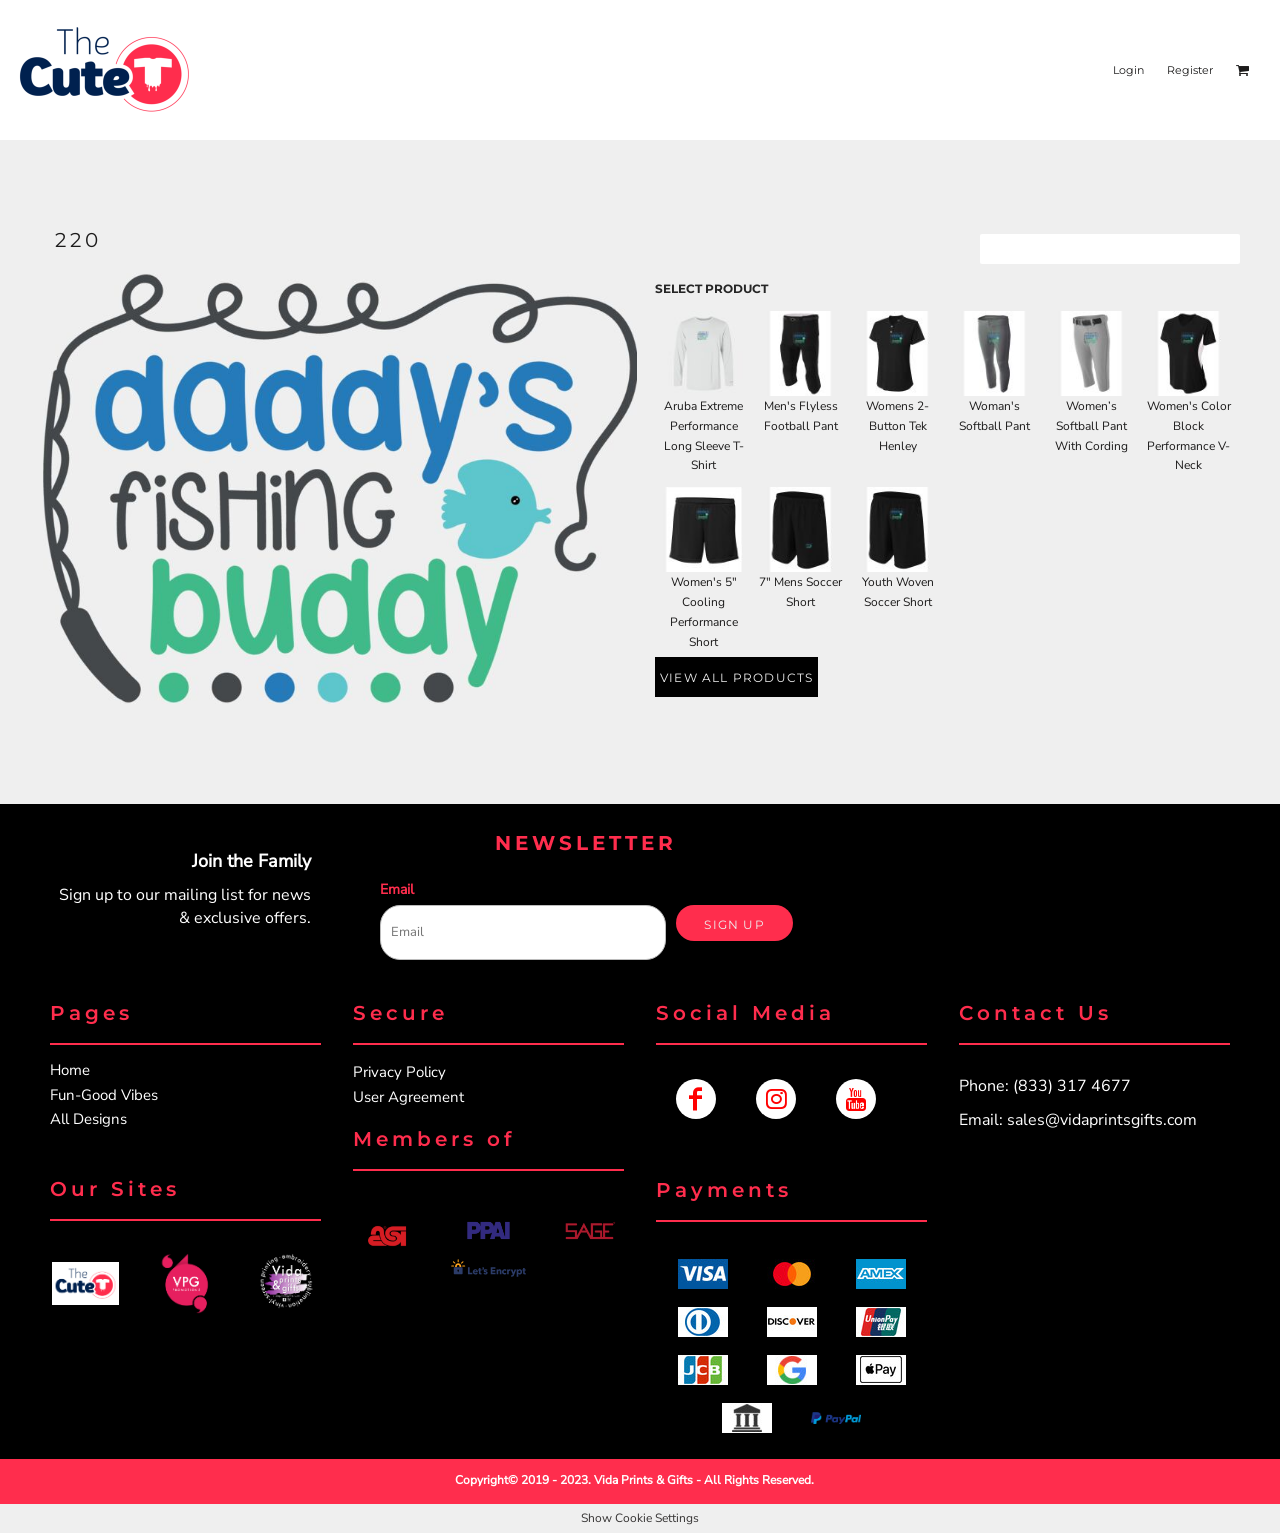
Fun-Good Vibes (104, 1095)
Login (1128, 70)
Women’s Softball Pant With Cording (1091, 426)
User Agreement (408, 1097)
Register (1190, 70)
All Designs (88, 1119)
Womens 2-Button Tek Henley (897, 426)
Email (397, 889)
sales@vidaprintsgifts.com (1102, 1120)
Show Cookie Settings (640, 1518)
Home (70, 1070)
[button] (85, 1283)
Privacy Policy (399, 1072)
